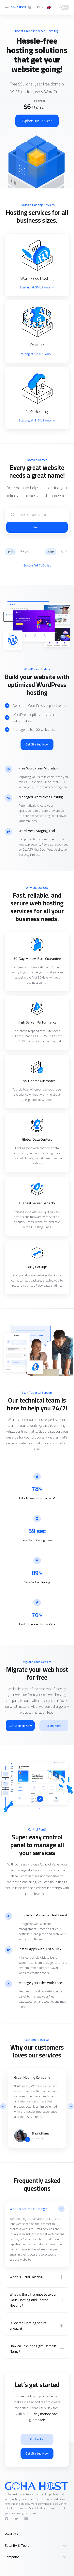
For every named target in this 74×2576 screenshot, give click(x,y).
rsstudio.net (38, 2138)
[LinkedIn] (26, 2518)
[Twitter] (16, 2518)
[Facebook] (6, 2518)
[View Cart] (29, 7)
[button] (71, 2106)
